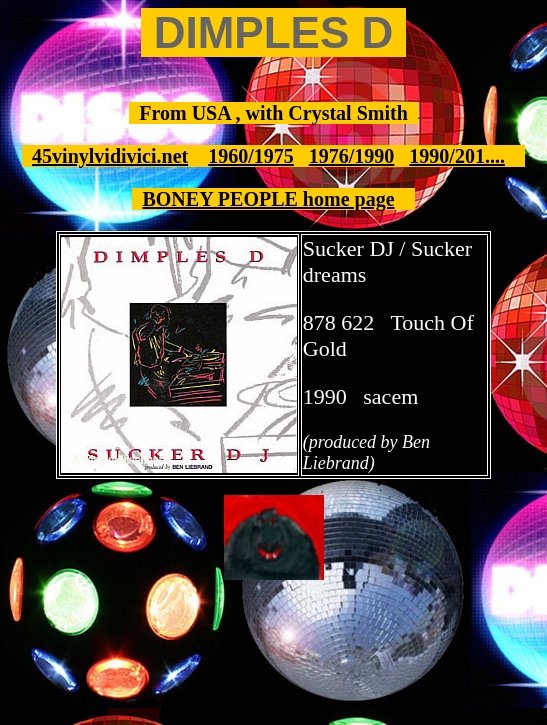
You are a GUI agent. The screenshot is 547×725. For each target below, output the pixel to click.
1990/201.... (457, 156)
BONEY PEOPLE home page (268, 199)
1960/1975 (251, 156)
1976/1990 (352, 156)
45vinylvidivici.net (110, 156)
